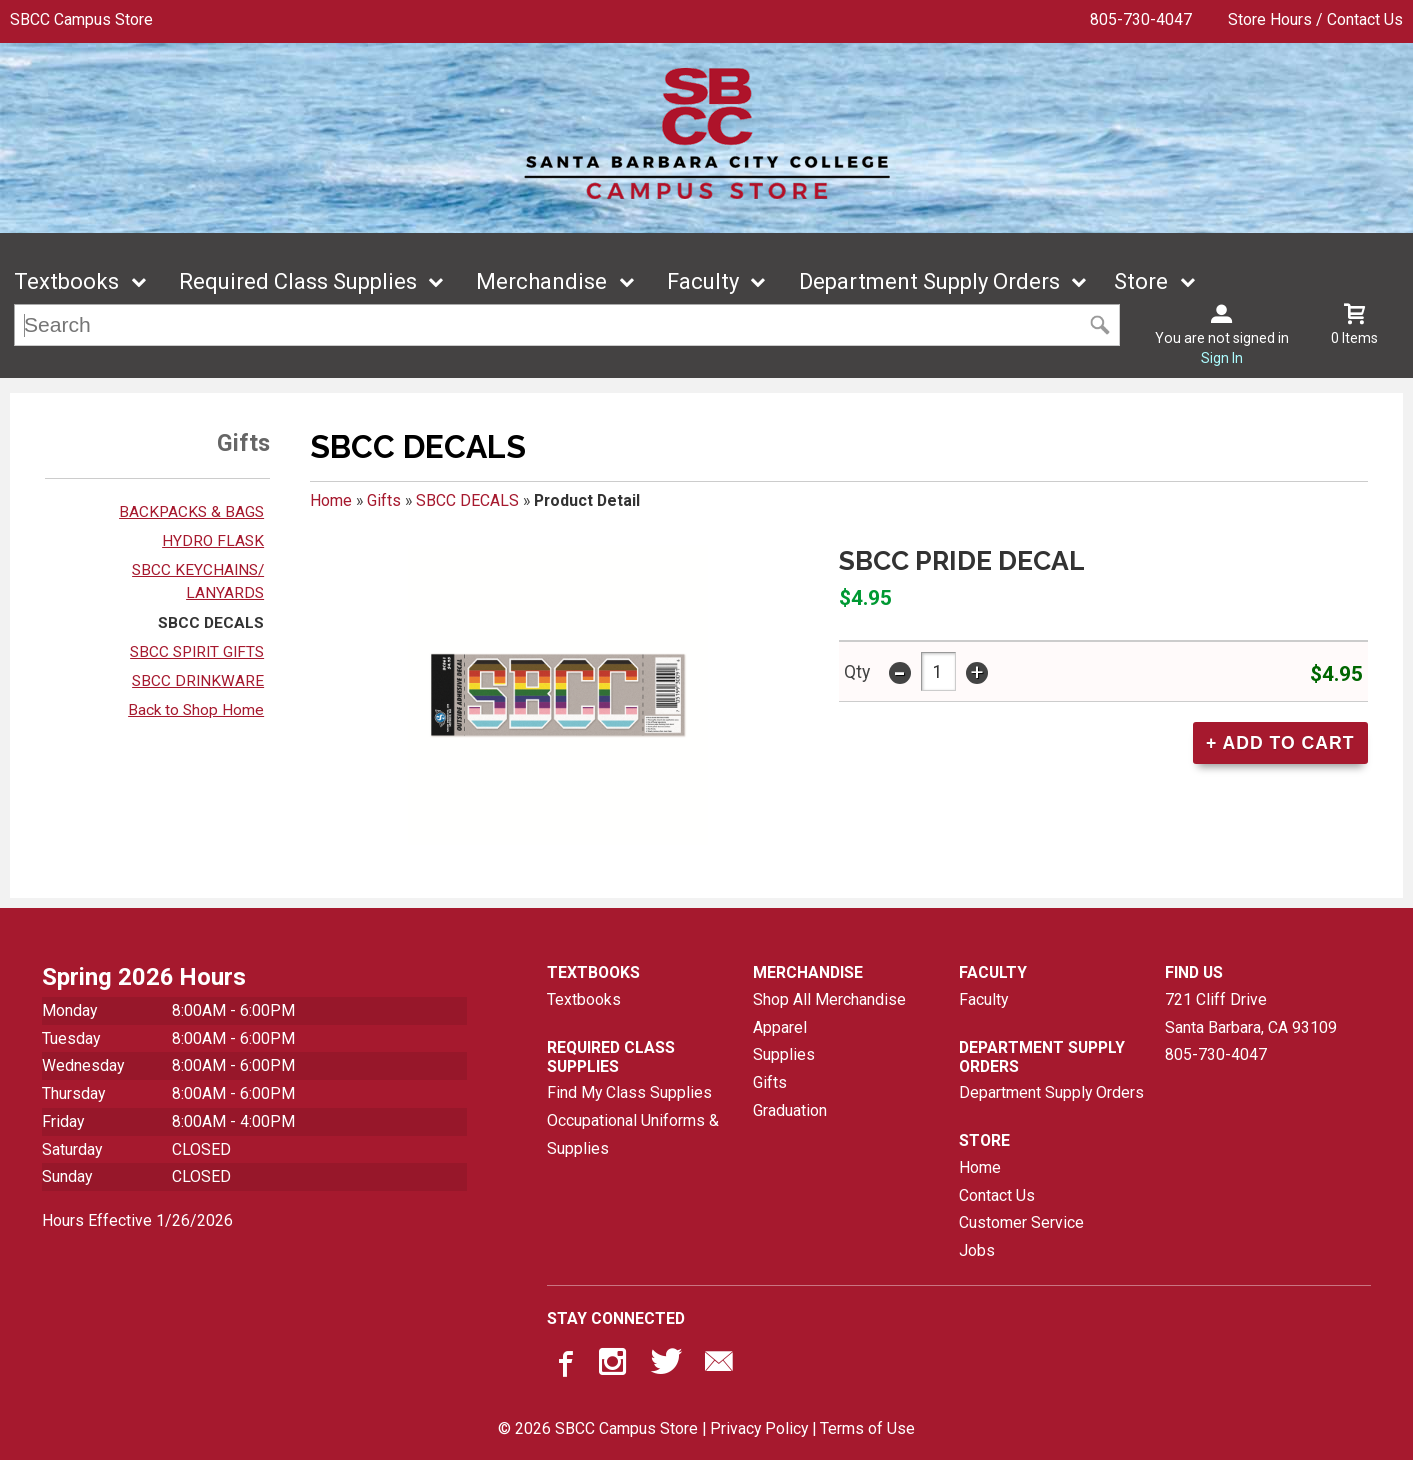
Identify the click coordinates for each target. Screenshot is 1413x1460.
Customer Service (1021, 1222)
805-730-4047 (1141, 19)
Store (1141, 281)
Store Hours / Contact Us (1315, 19)
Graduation (790, 1110)
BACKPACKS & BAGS (191, 512)
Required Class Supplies (298, 281)
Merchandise (541, 281)
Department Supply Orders (929, 281)
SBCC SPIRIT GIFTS (197, 652)
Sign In (1222, 358)
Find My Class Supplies (629, 1092)
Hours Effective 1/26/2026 (137, 1220)
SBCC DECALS (211, 623)
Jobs (977, 1250)
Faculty (703, 281)
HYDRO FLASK (213, 541)
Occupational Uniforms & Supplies (633, 1134)
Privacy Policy (759, 1428)
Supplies (784, 1054)
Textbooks (66, 281)
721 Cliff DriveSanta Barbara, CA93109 (1251, 1013)
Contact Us (997, 1195)
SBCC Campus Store (81, 19)
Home (331, 500)
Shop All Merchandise (829, 999)
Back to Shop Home (196, 710)
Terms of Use (867, 1428)
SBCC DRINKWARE (198, 681)
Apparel (780, 1027)
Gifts (384, 500)
